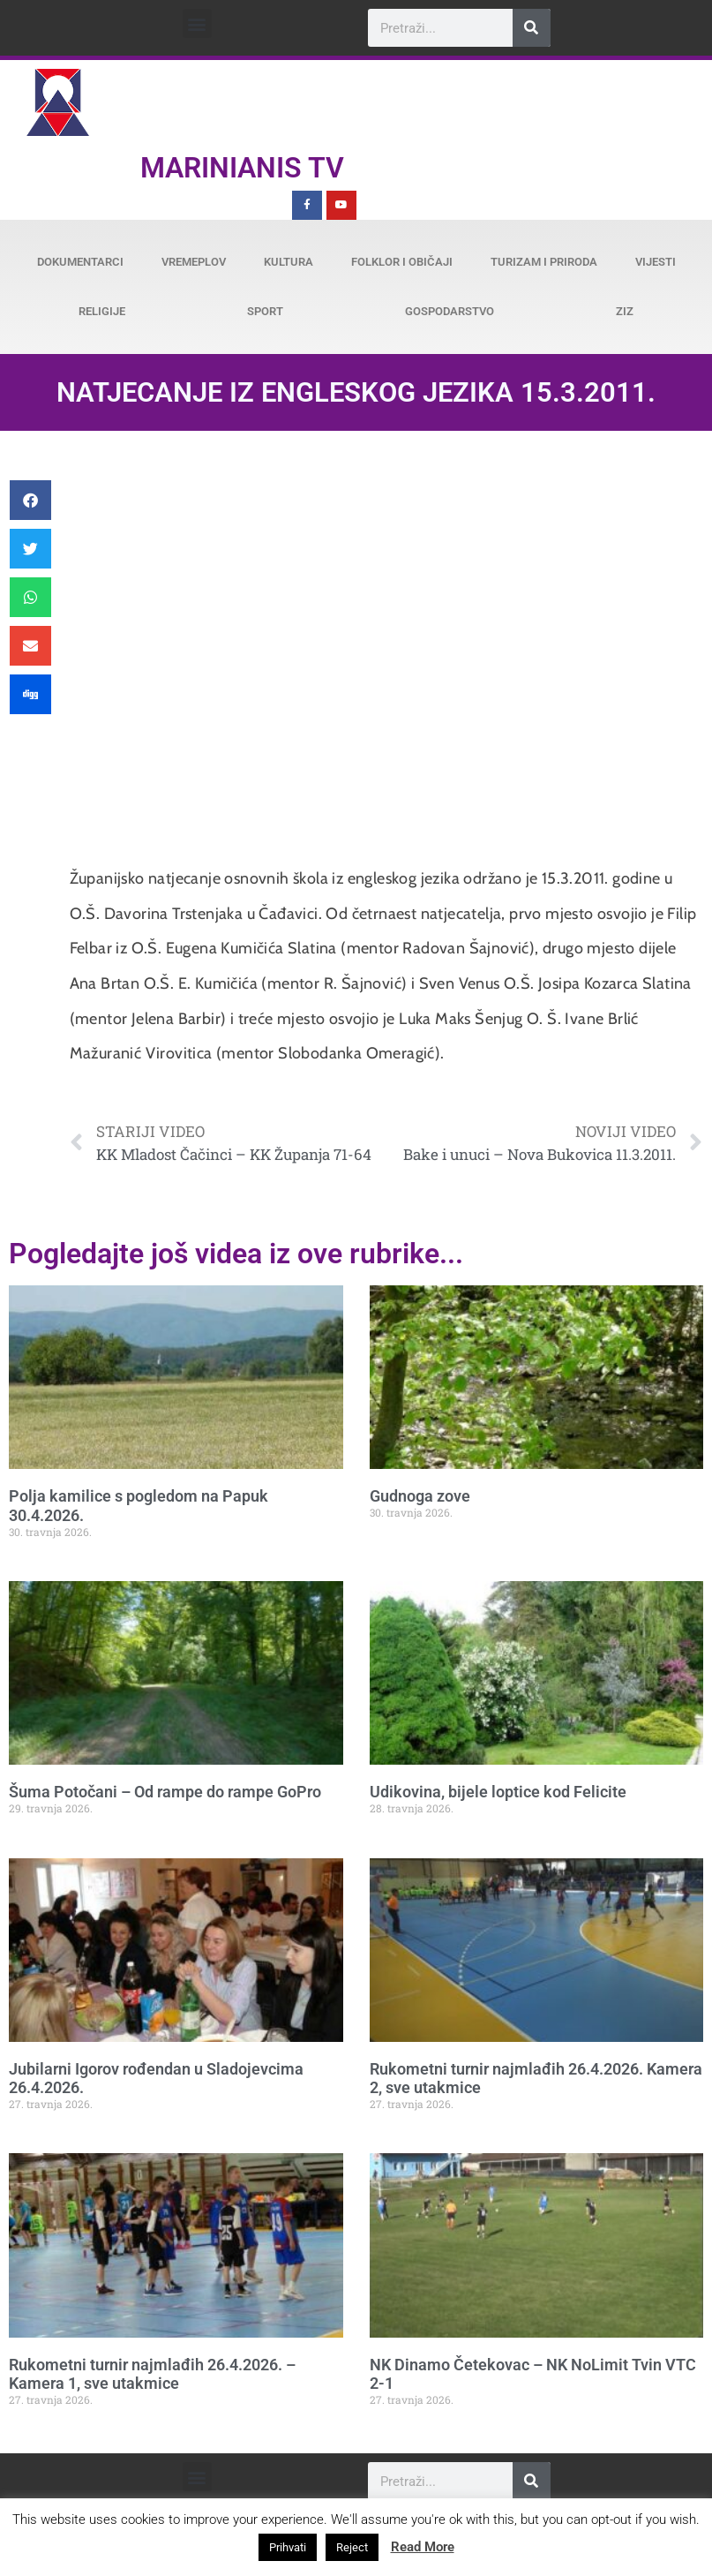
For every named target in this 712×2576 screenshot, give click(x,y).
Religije (102, 311)
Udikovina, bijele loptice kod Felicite (498, 1791)
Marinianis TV (242, 168)
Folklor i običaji (402, 261)
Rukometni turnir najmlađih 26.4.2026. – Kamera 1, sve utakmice (152, 2374)
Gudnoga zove (420, 1496)
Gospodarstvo (449, 311)
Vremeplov (193, 261)
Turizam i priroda (544, 261)
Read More (422, 2547)
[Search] (532, 28)
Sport (265, 311)
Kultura (288, 261)
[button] (197, 23)
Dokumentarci (80, 261)
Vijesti (655, 261)
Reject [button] (352, 2547)
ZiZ (624, 311)
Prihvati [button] (287, 2547)
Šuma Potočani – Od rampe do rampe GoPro (165, 1791)
